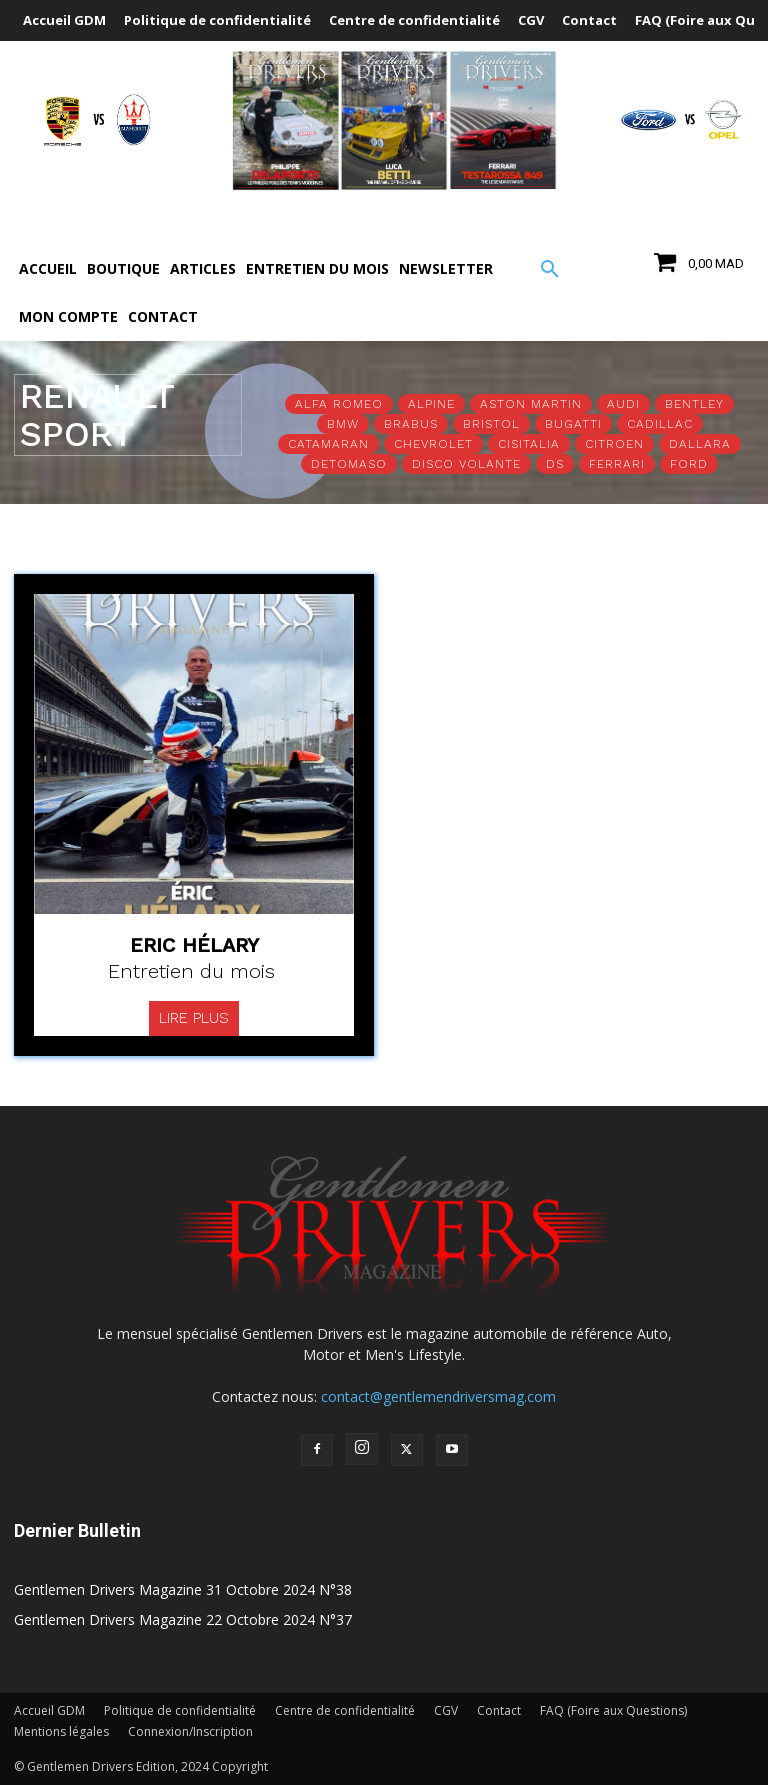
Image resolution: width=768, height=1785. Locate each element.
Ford (689, 464)
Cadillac (660, 424)
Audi (623, 404)
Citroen (614, 444)
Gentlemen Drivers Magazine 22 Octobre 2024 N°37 (183, 1619)
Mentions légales (61, 1731)
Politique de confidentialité (180, 1710)
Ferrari (617, 464)
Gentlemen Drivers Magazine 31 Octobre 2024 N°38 (183, 1589)
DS (555, 464)
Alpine (431, 404)
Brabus (411, 424)
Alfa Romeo (339, 404)
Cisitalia (529, 444)
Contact (499, 1710)
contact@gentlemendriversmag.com (438, 1396)
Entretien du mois (191, 971)
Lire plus (194, 1018)
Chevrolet (433, 444)
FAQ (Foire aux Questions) (613, 1710)
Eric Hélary (194, 945)
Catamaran (328, 444)
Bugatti (573, 424)
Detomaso (349, 464)
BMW (343, 424)
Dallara (700, 444)
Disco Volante (466, 464)
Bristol (491, 424)
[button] (550, 270)
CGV (446, 1710)
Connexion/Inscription (190, 1731)
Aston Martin (531, 404)
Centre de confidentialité (345, 1710)
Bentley (694, 404)
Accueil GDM (49, 1710)
